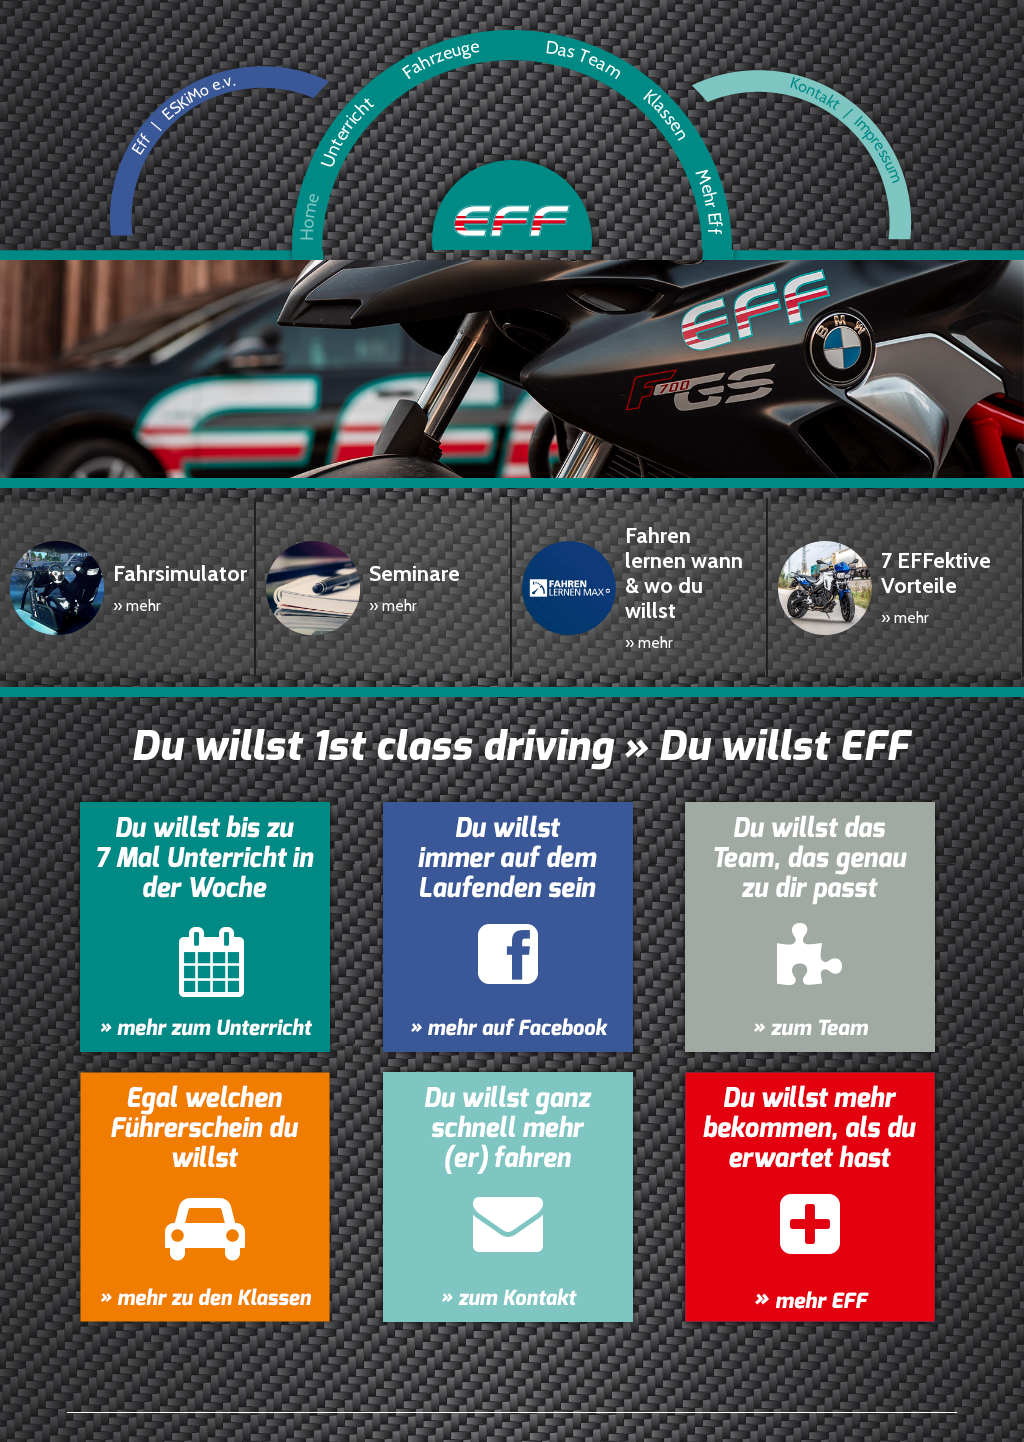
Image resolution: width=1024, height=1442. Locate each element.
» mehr (137, 580)
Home (89, 1402)
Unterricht (167, 1402)
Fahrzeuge (260, 1402)
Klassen (438, 1402)
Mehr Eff (516, 1402)
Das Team (354, 1402)
